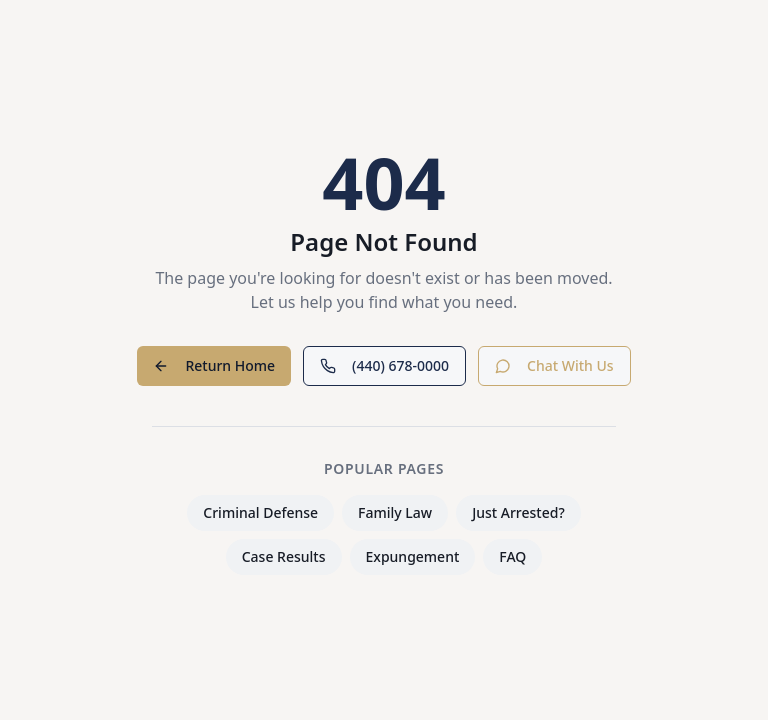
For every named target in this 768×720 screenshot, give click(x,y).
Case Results (284, 556)
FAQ (512, 556)
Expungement (413, 556)
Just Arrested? (518, 512)
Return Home (214, 365)
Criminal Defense (260, 512)
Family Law (395, 512)
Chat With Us (554, 365)
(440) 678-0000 (384, 365)
